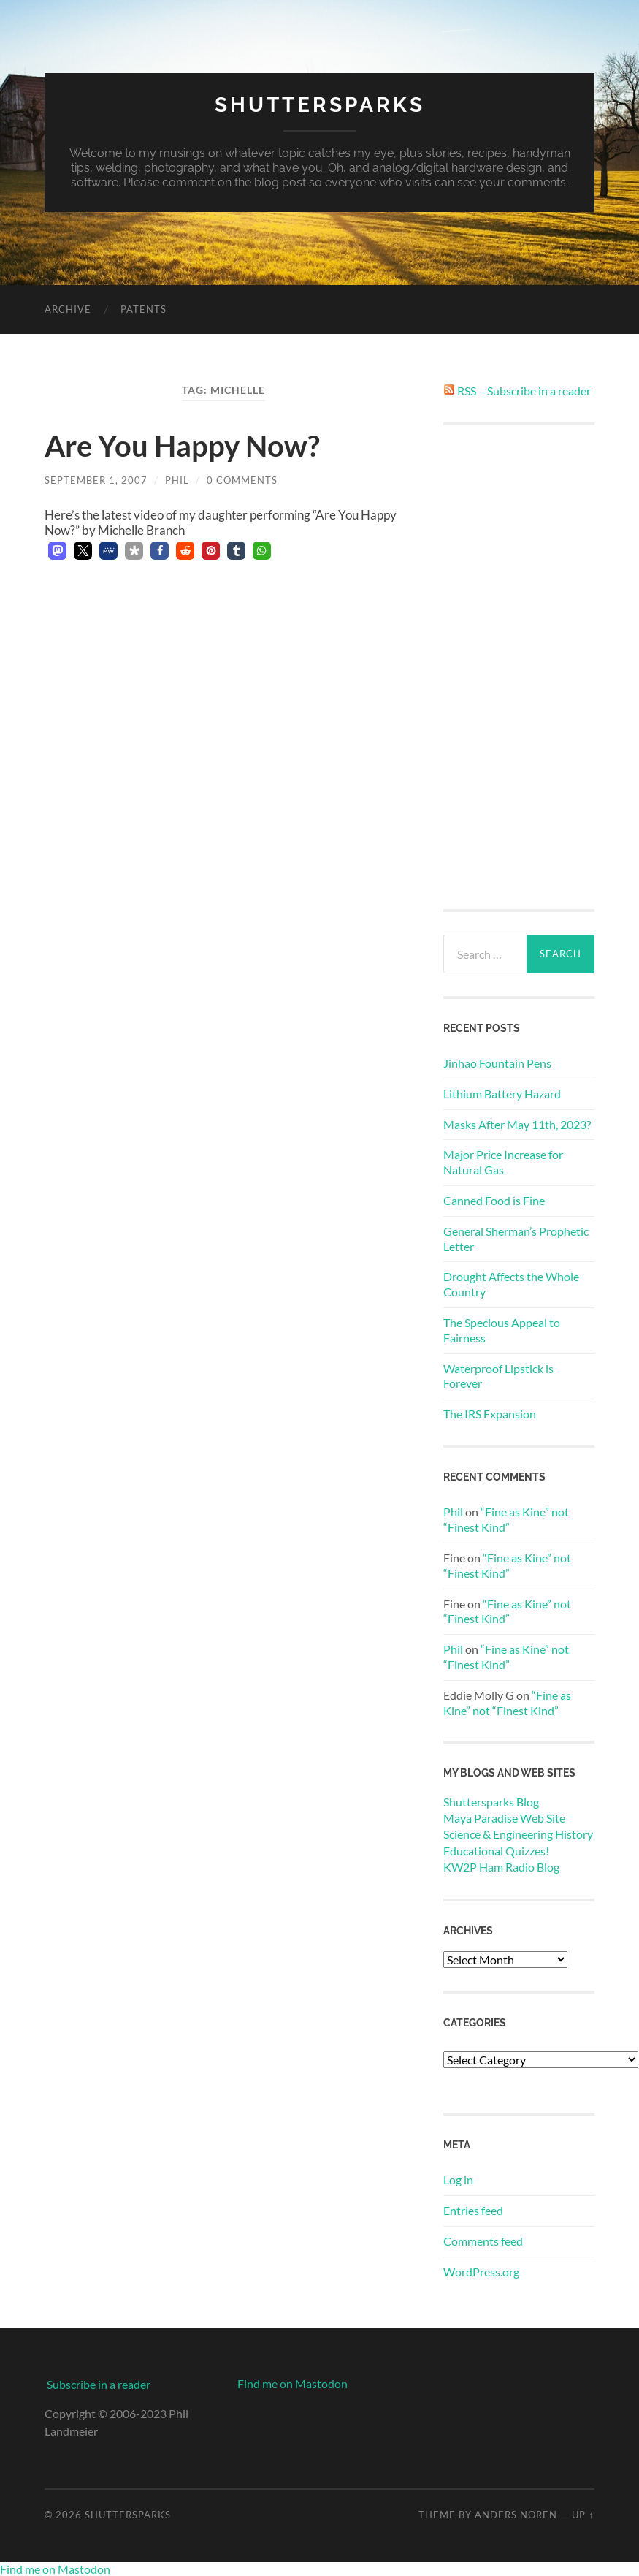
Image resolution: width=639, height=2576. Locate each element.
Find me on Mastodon (292, 2383)
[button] (57, 551)
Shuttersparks (320, 105)
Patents (143, 309)
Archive (68, 309)
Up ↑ (583, 2514)
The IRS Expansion (489, 1414)
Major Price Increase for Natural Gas (503, 1162)
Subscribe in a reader (98, 2384)
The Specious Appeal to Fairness (501, 1330)
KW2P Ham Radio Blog (501, 1867)
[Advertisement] (518, 667)
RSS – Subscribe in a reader (524, 391)
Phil (177, 480)
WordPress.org (481, 2272)
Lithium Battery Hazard (502, 1094)
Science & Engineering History (518, 1834)
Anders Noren (516, 2514)
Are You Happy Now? (182, 445)
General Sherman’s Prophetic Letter (516, 1238)
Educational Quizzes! (496, 1851)
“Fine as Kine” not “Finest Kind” (506, 1519)
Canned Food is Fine (494, 1200)
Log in (458, 2179)
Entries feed (473, 2210)
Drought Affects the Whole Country (511, 1284)
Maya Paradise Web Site (504, 1818)
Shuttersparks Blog (491, 1802)
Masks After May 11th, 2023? (517, 1124)
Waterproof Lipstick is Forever (498, 1376)
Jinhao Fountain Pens (497, 1063)
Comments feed (483, 2241)
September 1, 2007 (96, 480)
